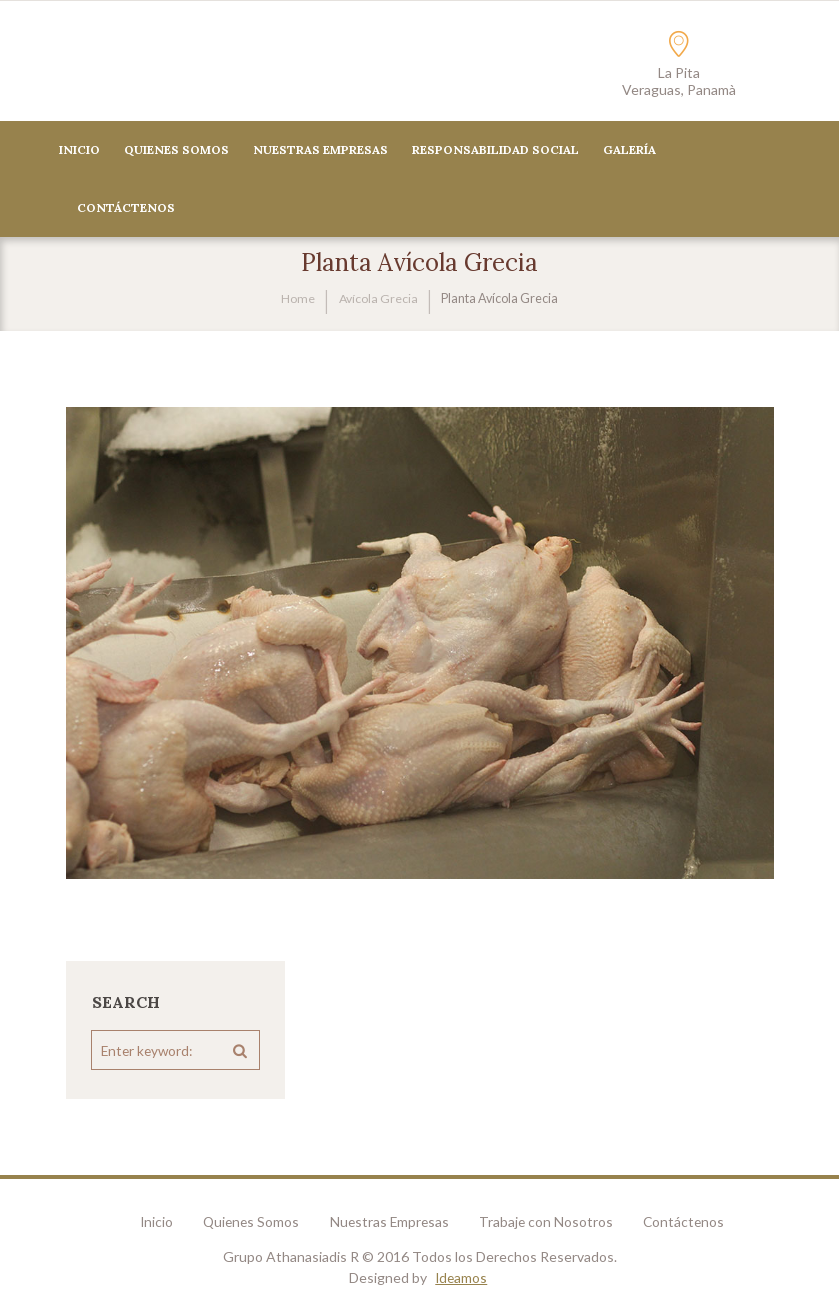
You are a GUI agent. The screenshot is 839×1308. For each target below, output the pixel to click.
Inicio (79, 150)
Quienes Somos (176, 150)
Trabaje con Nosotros (553, 1223)
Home (298, 299)
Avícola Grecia (378, 299)
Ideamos (462, 1279)
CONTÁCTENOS (126, 208)
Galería (629, 150)
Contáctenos (695, 1223)
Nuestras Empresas (320, 150)
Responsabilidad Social (495, 150)
